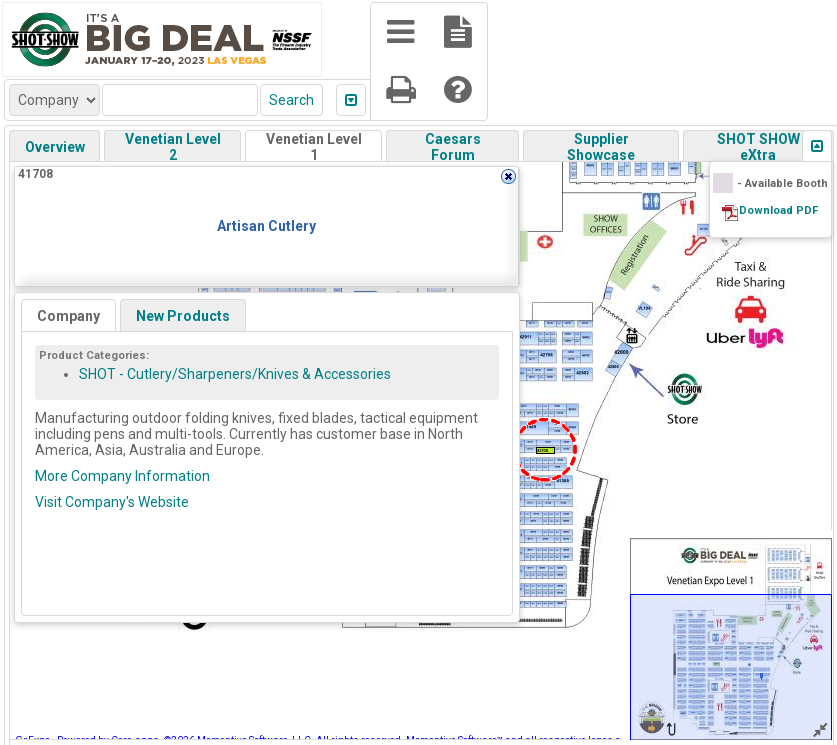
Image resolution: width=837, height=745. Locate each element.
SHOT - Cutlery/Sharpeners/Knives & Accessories (235, 374)
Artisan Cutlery (266, 226)
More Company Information (122, 476)
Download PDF (778, 210)
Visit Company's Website (112, 502)
